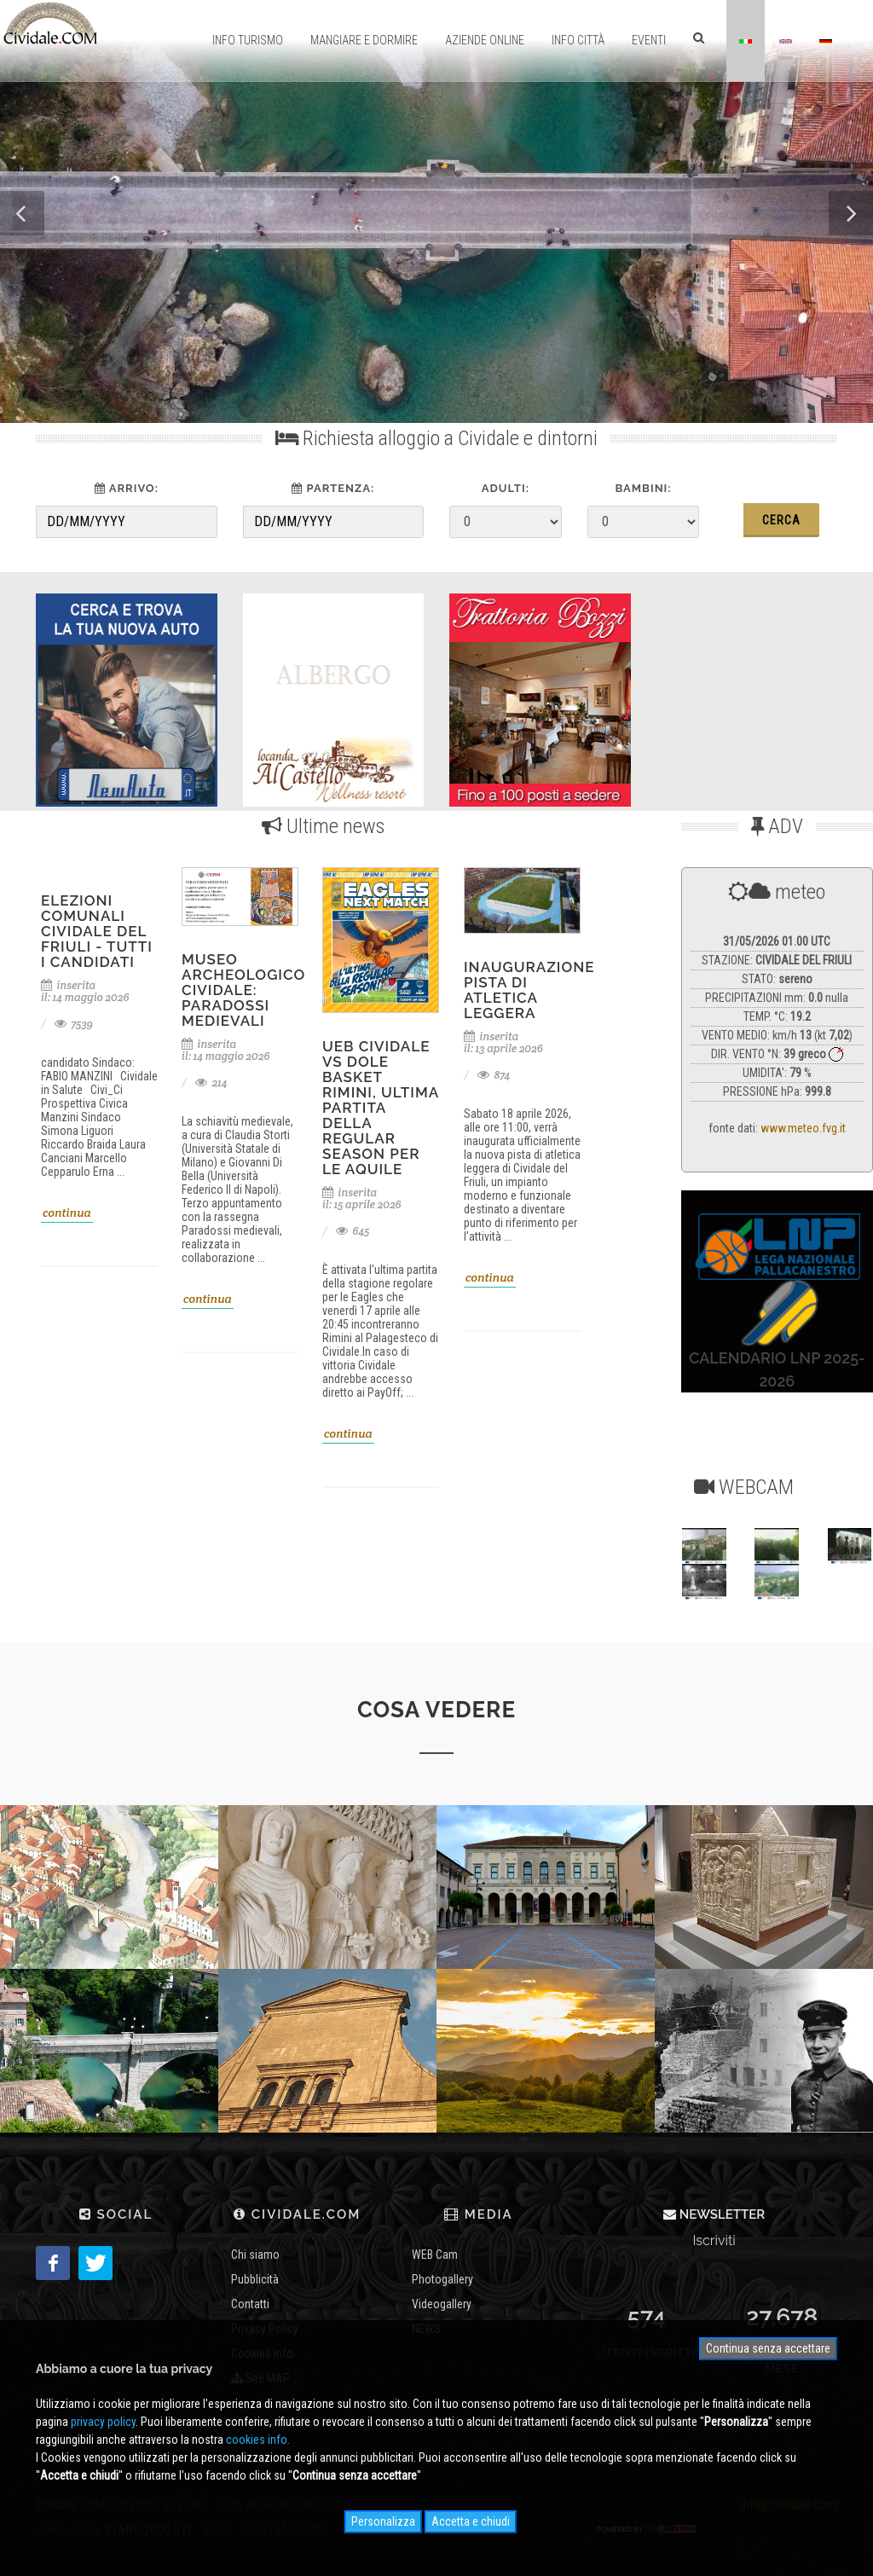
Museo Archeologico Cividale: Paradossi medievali (243, 990)
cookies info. (258, 2439)
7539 (74, 1023)
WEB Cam (435, 2254)
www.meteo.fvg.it (803, 1128)
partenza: (333, 488)
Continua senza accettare (768, 2348)
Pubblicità (255, 2279)
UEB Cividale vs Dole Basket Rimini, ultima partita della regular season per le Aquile (380, 1108)
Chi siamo (255, 2254)
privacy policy (103, 2421)
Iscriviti (713, 2240)
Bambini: (643, 488)
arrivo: (127, 488)
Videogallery (441, 2304)
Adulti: (505, 488)
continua (67, 1212)
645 (353, 1231)
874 (493, 1075)
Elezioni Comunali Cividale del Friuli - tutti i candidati (97, 931)
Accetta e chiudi (470, 2521)
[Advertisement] (763, 695)
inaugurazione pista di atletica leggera (529, 990)
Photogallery (442, 2279)
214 (211, 1082)
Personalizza (383, 2521)
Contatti (250, 2304)
